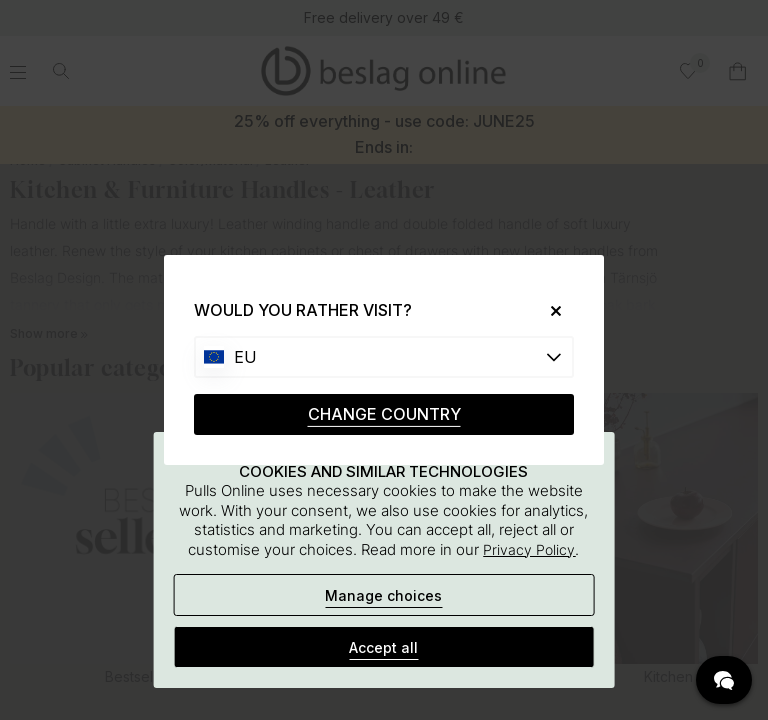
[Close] (548, 310)
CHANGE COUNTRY (384, 414)
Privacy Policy (529, 549)
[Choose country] (384, 357)
